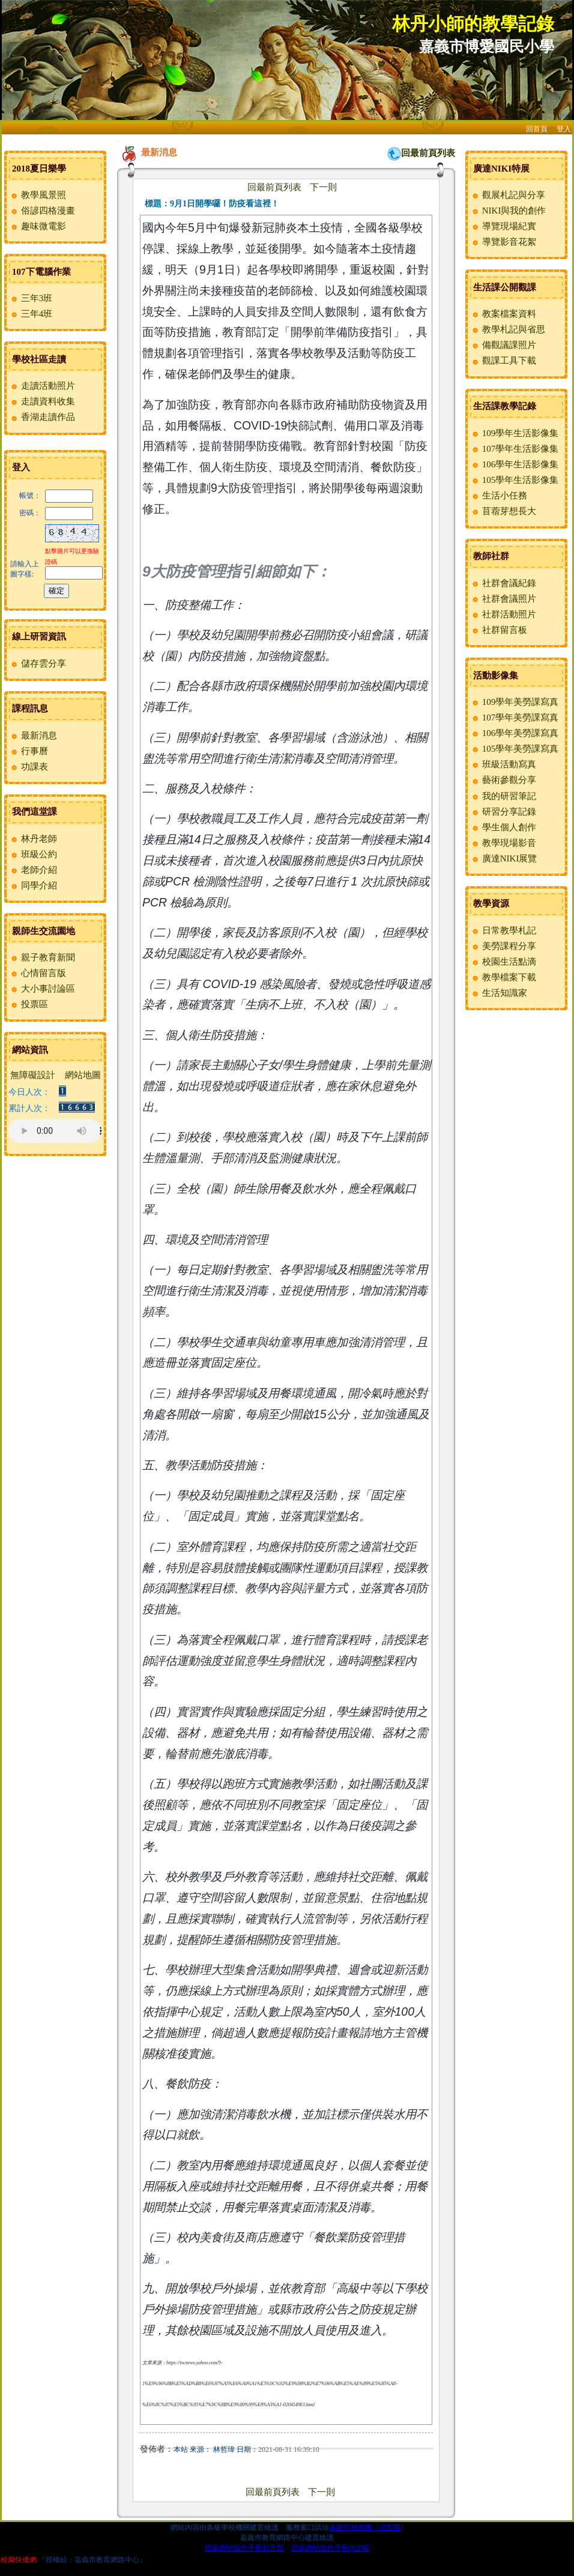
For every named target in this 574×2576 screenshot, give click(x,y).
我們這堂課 (34, 811)
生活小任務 (499, 495)
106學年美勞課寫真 (514, 733)
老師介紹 (33, 870)
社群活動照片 (503, 614)
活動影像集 (495, 675)
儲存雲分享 (38, 663)
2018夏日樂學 (39, 168)
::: (5, 140)
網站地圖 (83, 1075)
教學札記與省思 (508, 329)
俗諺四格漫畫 (42, 210)
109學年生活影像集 (514, 433)
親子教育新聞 (42, 957)
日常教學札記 (503, 930)
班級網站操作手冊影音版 (244, 2548)
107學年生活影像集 (514, 449)
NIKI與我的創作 (508, 210)
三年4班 (31, 314)
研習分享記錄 (503, 811)
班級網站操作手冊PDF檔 (330, 2548)
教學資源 (491, 903)
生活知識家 (499, 993)
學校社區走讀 (39, 359)
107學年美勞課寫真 (514, 717)
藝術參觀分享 (503, 780)
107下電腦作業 (41, 272)
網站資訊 (30, 1050)
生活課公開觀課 (504, 287)
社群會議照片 (503, 599)
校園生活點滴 (503, 961)
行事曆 (29, 751)
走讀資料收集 (42, 401)
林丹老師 (33, 838)
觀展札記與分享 (508, 195)
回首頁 (537, 129)
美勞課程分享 (503, 946)
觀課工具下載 (503, 360)
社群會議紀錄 (503, 583)
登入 (564, 129)
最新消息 (33, 735)
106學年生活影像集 (514, 464)
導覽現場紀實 (503, 226)
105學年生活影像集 (514, 480)
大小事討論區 (42, 988)
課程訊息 (30, 708)
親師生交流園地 (43, 931)
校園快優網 (19, 2560)
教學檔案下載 (503, 977)
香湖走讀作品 (42, 417)
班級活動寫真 (503, 764)
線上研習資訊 (39, 636)
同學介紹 (33, 885)
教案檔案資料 (503, 314)
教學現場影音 (503, 843)
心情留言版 (38, 973)
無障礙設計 (32, 1075)
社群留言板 (499, 630)
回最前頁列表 (428, 153)
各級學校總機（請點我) (366, 2527)
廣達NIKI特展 (501, 168)
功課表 (29, 766)
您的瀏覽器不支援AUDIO (54, 1131)
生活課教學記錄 (504, 406)
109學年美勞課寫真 (514, 702)
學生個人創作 (503, 827)
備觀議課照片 (503, 345)
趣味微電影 (38, 226)
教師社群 (491, 556)
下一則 (323, 187)
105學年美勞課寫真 (514, 748)
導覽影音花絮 (503, 242)
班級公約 (33, 854)
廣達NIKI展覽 (504, 858)
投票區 (29, 1004)
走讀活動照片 (42, 386)
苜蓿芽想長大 (503, 511)
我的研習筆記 (503, 796)
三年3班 (31, 298)
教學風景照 (38, 195)
